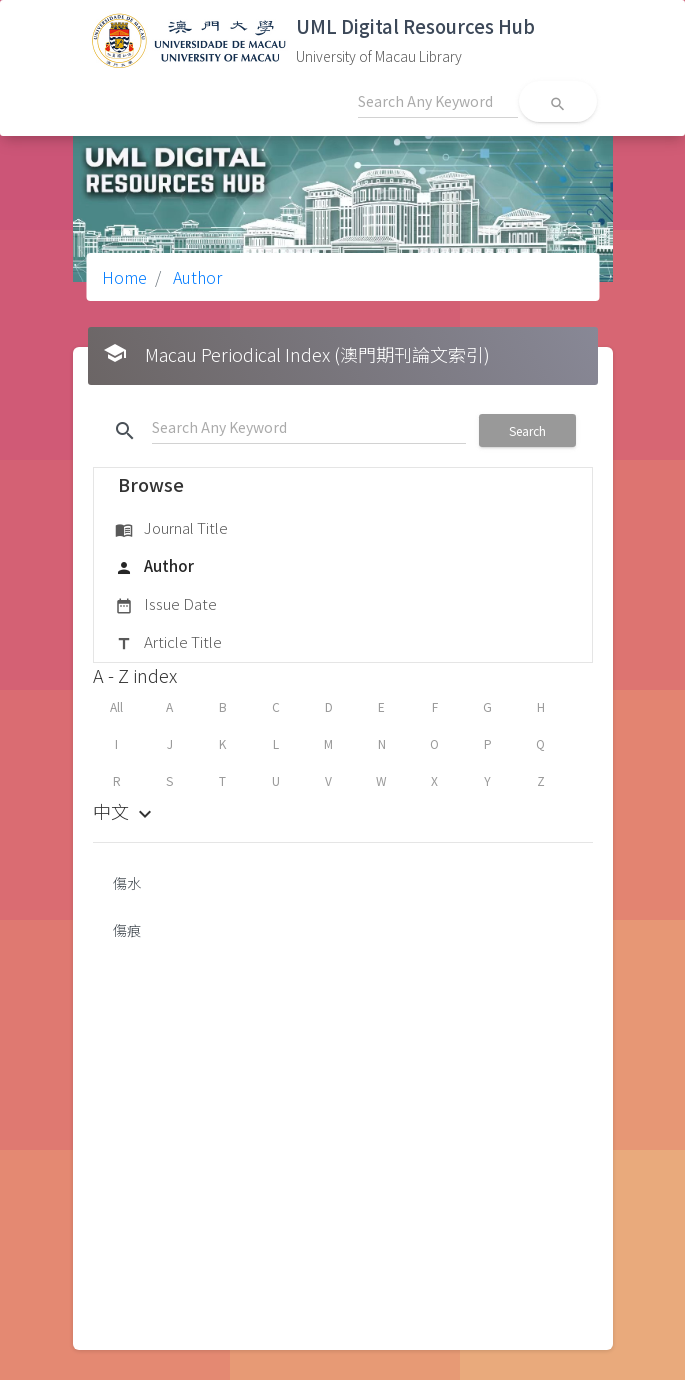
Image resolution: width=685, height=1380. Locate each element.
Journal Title (171, 529)
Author (195, 277)
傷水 (127, 883)
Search (527, 430)
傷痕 (127, 930)
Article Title (168, 643)
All (116, 706)
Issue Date (166, 605)
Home (124, 277)
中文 (125, 811)
